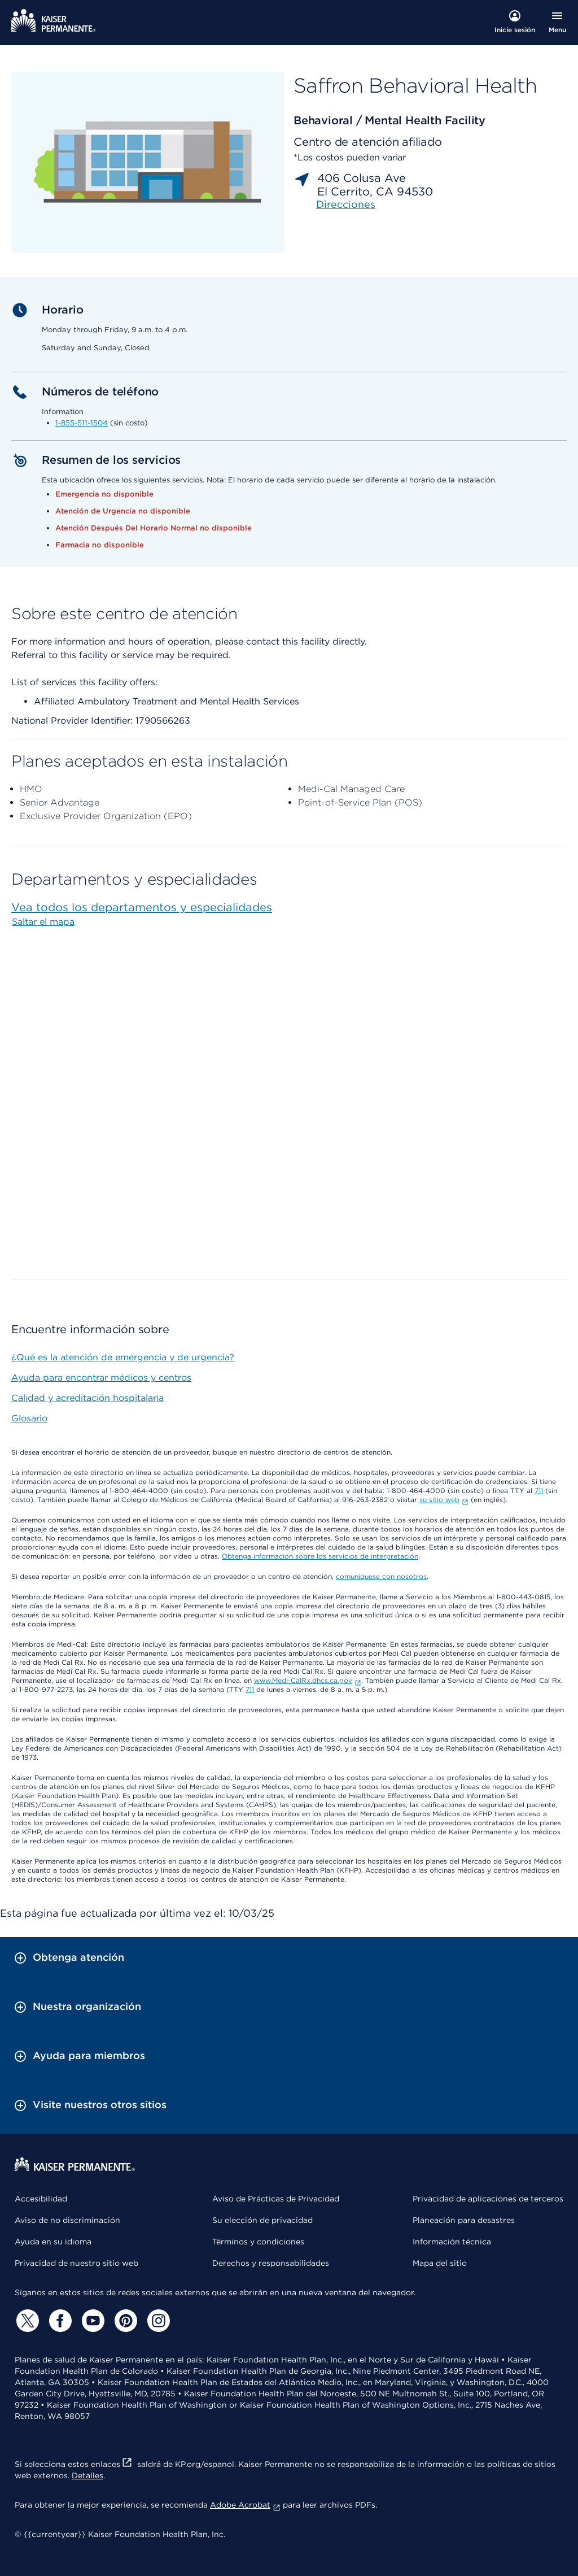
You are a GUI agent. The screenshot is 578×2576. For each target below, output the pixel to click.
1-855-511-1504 (81, 423)
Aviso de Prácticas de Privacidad (275, 2198)
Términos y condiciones (258, 2241)
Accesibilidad (41, 2198)
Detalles (87, 2475)
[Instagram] (157, 2320)
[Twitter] (26, 2320)
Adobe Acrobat (245, 2504)
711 (539, 1490)
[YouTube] (91, 2320)
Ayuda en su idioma (53, 2241)
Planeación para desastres (464, 2220)
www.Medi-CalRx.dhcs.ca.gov (307, 1680)
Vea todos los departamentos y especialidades (141, 907)
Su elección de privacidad (262, 2220)
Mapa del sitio (440, 2263)
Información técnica (452, 2241)
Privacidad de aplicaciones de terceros (488, 2198)
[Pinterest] (124, 2320)
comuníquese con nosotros (381, 1576)
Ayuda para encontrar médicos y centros (101, 1377)
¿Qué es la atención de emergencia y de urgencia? (122, 1357)
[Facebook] (58, 2320)
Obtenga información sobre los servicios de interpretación (320, 1556)
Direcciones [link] (345, 204)
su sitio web (443, 1499)
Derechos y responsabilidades (270, 2263)
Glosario (29, 1418)
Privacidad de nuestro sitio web (76, 2263)
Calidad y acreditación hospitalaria (87, 1398)
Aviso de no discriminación (67, 2220)
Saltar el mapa (43, 921)
